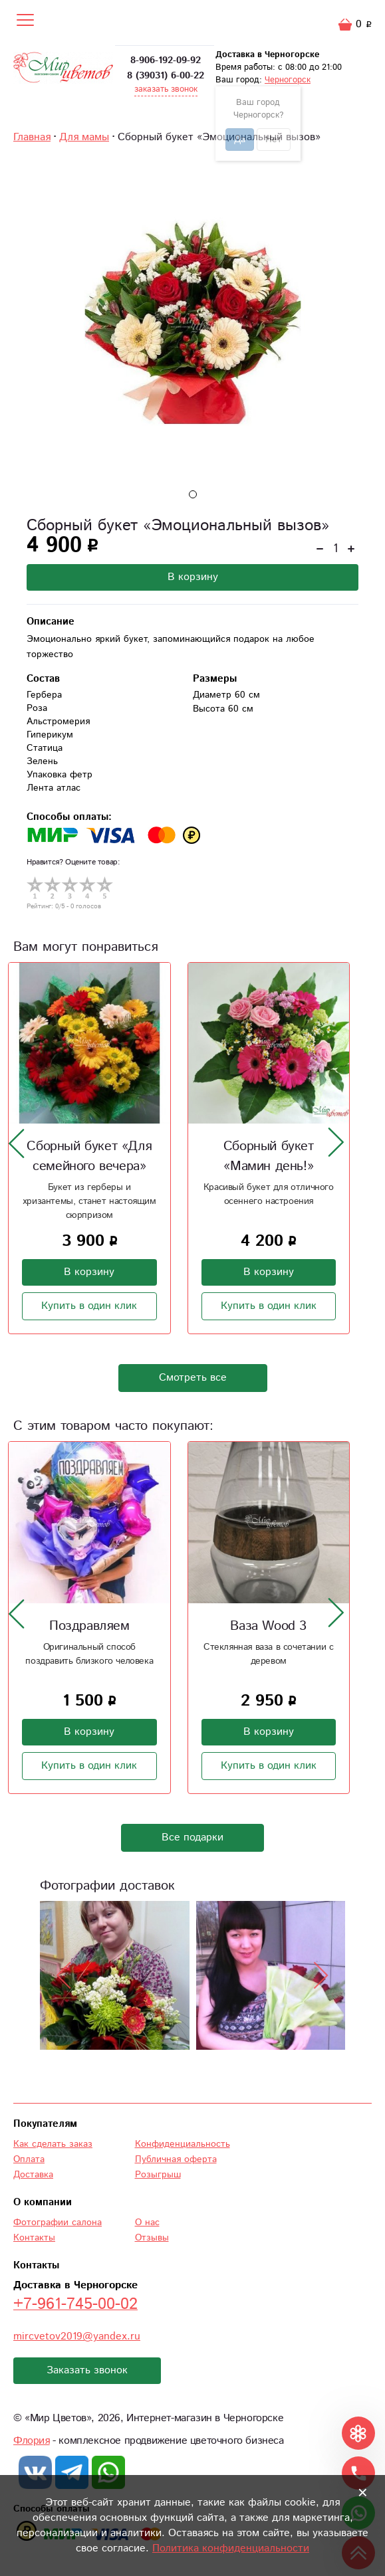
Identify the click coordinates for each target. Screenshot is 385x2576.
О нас (147, 2222)
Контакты (34, 2237)
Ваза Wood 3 (268, 1626)
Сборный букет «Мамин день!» (268, 1156)
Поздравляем (89, 1626)
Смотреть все (193, 1377)
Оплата (29, 2159)
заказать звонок (165, 89)
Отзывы (152, 2237)
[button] (193, 494)
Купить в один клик (89, 1306)
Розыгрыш (158, 2174)
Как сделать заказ (52, 2144)
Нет (273, 139)
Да (239, 139)
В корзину (193, 577)
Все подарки (192, 1837)
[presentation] (17, 1143)
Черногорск (288, 80)
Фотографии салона (57, 2222)
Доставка (33, 2174)
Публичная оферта (176, 2159)
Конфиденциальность (182, 2144)
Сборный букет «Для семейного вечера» (89, 1156)
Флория (31, 2440)
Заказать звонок (87, 2370)
